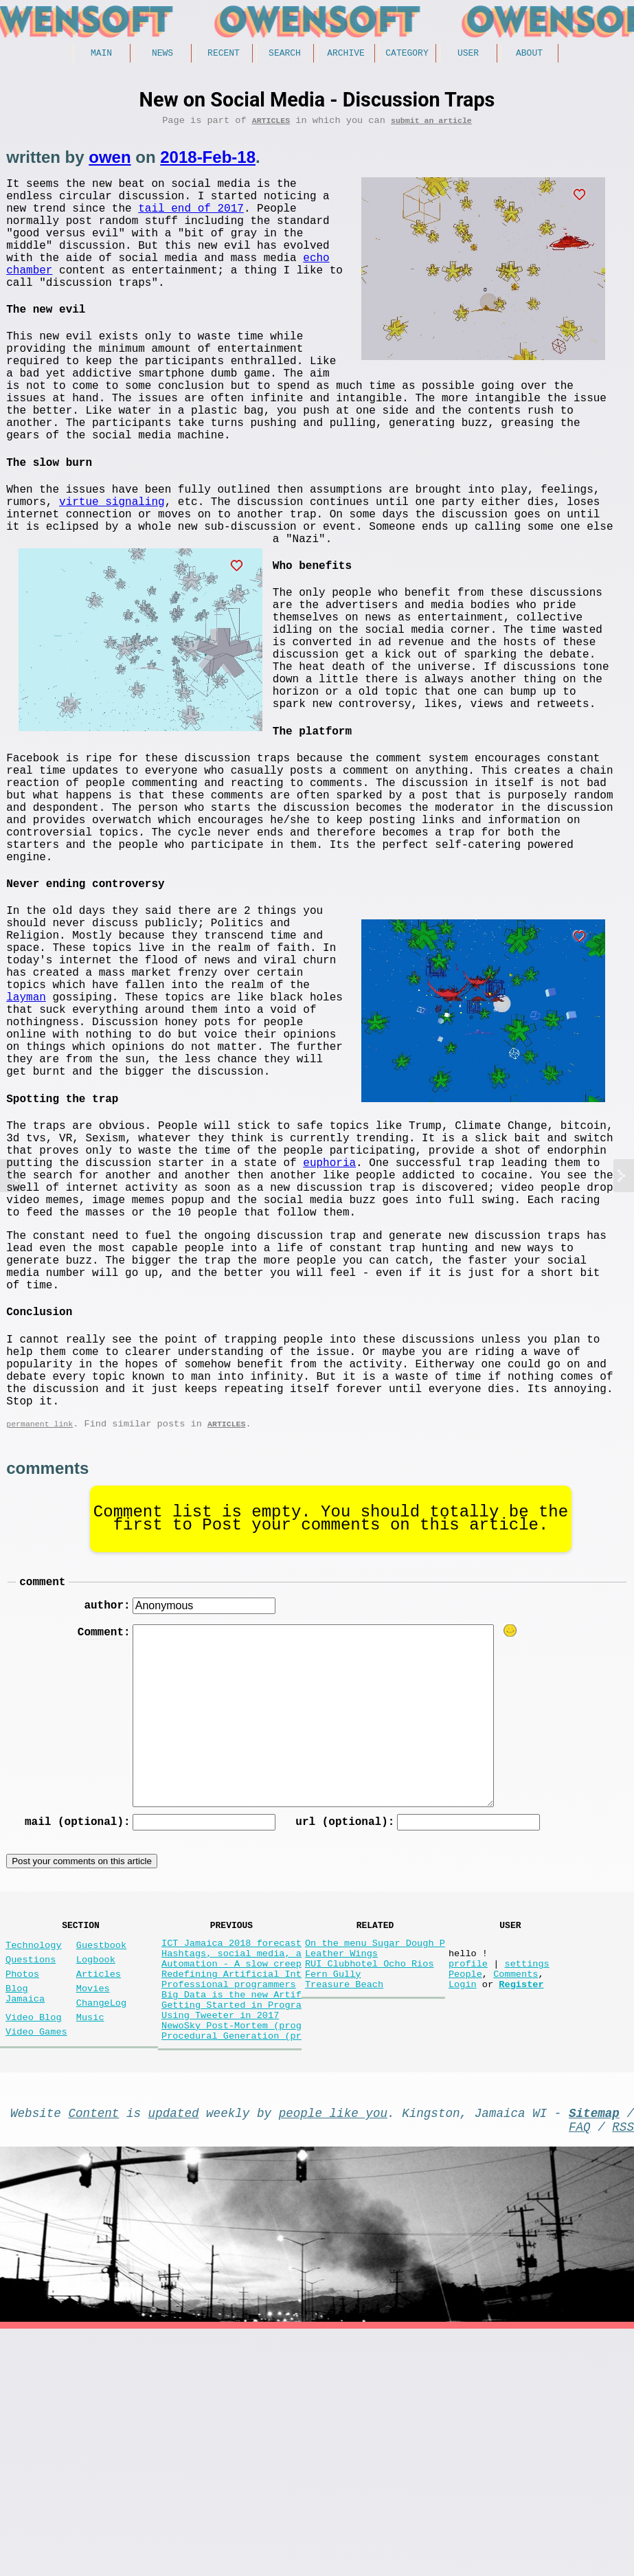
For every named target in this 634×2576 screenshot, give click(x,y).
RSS (623, 2370)
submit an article (431, 125)
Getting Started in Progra (231, 2234)
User (468, 54)
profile (468, 2182)
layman (389, 1152)
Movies (93, 2210)
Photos (22, 2192)
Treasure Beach (344, 2208)
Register (521, 2208)
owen (110, 162)
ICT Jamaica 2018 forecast (231, 2156)
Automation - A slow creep (231, 2182)
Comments (515, 2195)
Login (463, 2208)
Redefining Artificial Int (231, 2195)
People (465, 2195)
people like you (333, 2354)
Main (101, 54)
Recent (223, 54)
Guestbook (101, 2158)
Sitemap (594, 2354)
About (529, 54)
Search (285, 54)
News (162, 54)
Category (406, 54)
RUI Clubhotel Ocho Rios (369, 2182)
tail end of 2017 (191, 220)
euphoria (329, 1317)
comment (42, 1786)
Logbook (95, 2175)
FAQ (580, 2370)
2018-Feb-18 (208, 162)
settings (526, 2182)
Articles (271, 125)
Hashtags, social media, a (231, 2169)
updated (173, 2354)
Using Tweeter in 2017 (220, 2247)
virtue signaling (378, 536)
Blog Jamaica (25, 2217)
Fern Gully (333, 2195)
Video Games (36, 2261)
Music (90, 2244)
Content (94, 2354)
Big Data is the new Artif (231, 2221)
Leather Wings (341, 2169)
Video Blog (33, 2244)
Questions (30, 2175)
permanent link (39, 1626)
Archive (346, 54)
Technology (33, 2158)
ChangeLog (101, 2227)
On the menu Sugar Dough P (375, 2156)
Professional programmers (228, 2208)
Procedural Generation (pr (231, 2274)
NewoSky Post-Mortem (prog (231, 2260)
